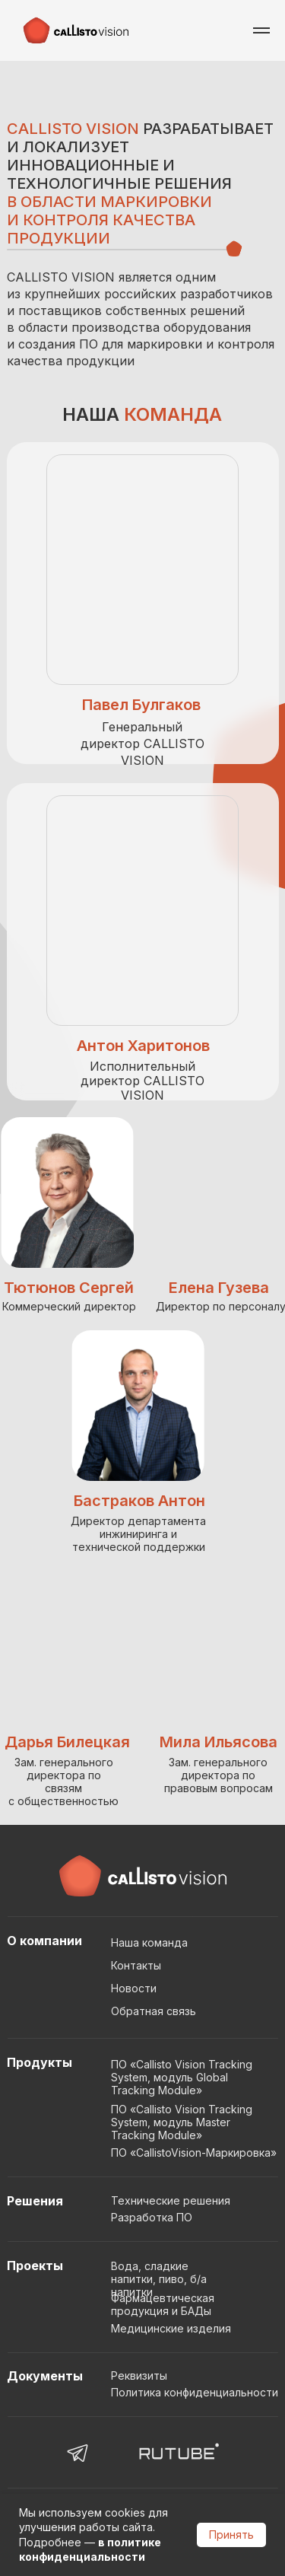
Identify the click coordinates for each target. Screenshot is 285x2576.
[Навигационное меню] (261, 30)
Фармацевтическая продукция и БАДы (162, 2304)
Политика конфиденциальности (194, 2392)
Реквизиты (139, 2375)
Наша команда (149, 1942)
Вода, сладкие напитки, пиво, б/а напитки (159, 2278)
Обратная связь (153, 2010)
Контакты (136, 1965)
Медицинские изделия (171, 2328)
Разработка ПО (151, 2217)
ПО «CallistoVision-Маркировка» (194, 2152)
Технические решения (170, 2200)
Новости (134, 1988)
